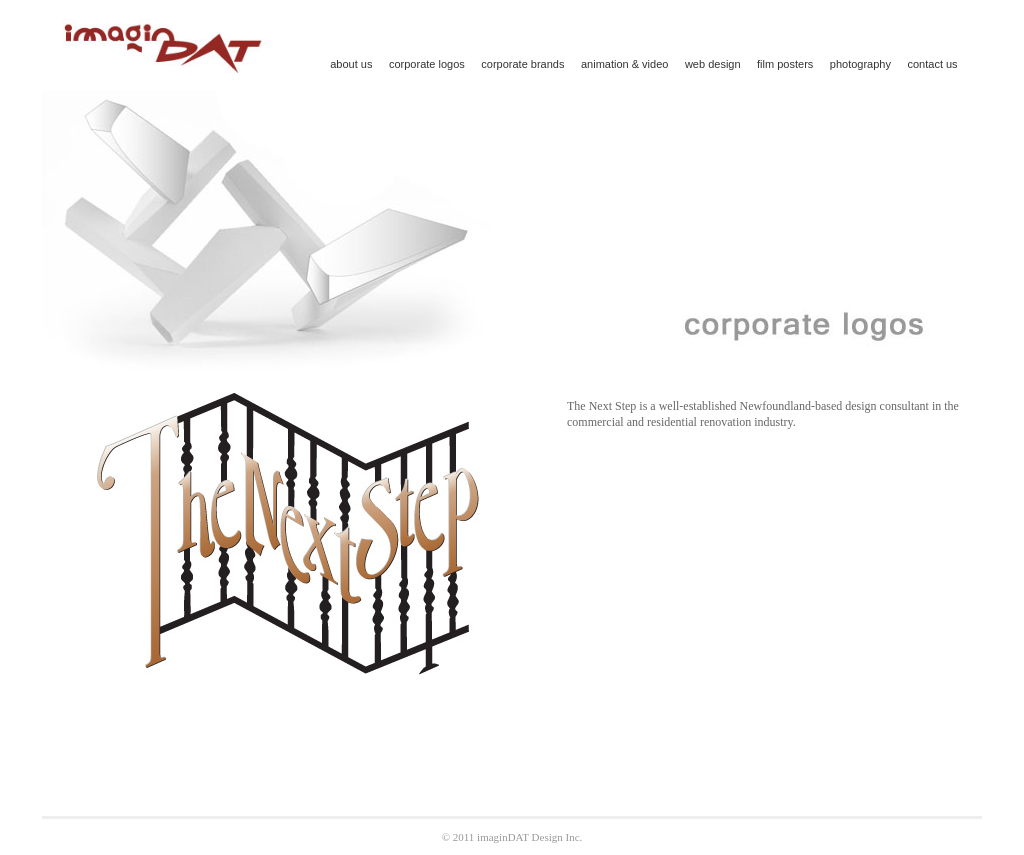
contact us (932, 64)
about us (351, 64)
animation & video (624, 64)
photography (860, 64)
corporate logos (427, 64)
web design (713, 64)
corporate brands (522, 64)
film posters (785, 64)
